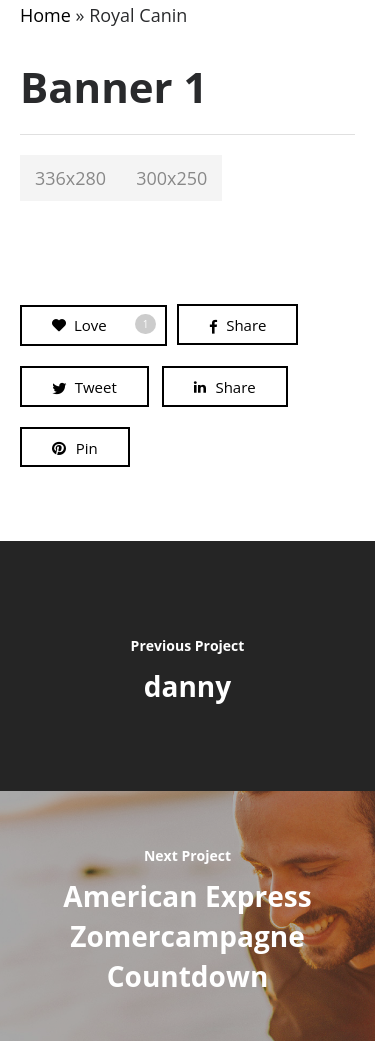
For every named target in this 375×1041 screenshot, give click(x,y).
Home (45, 15)
